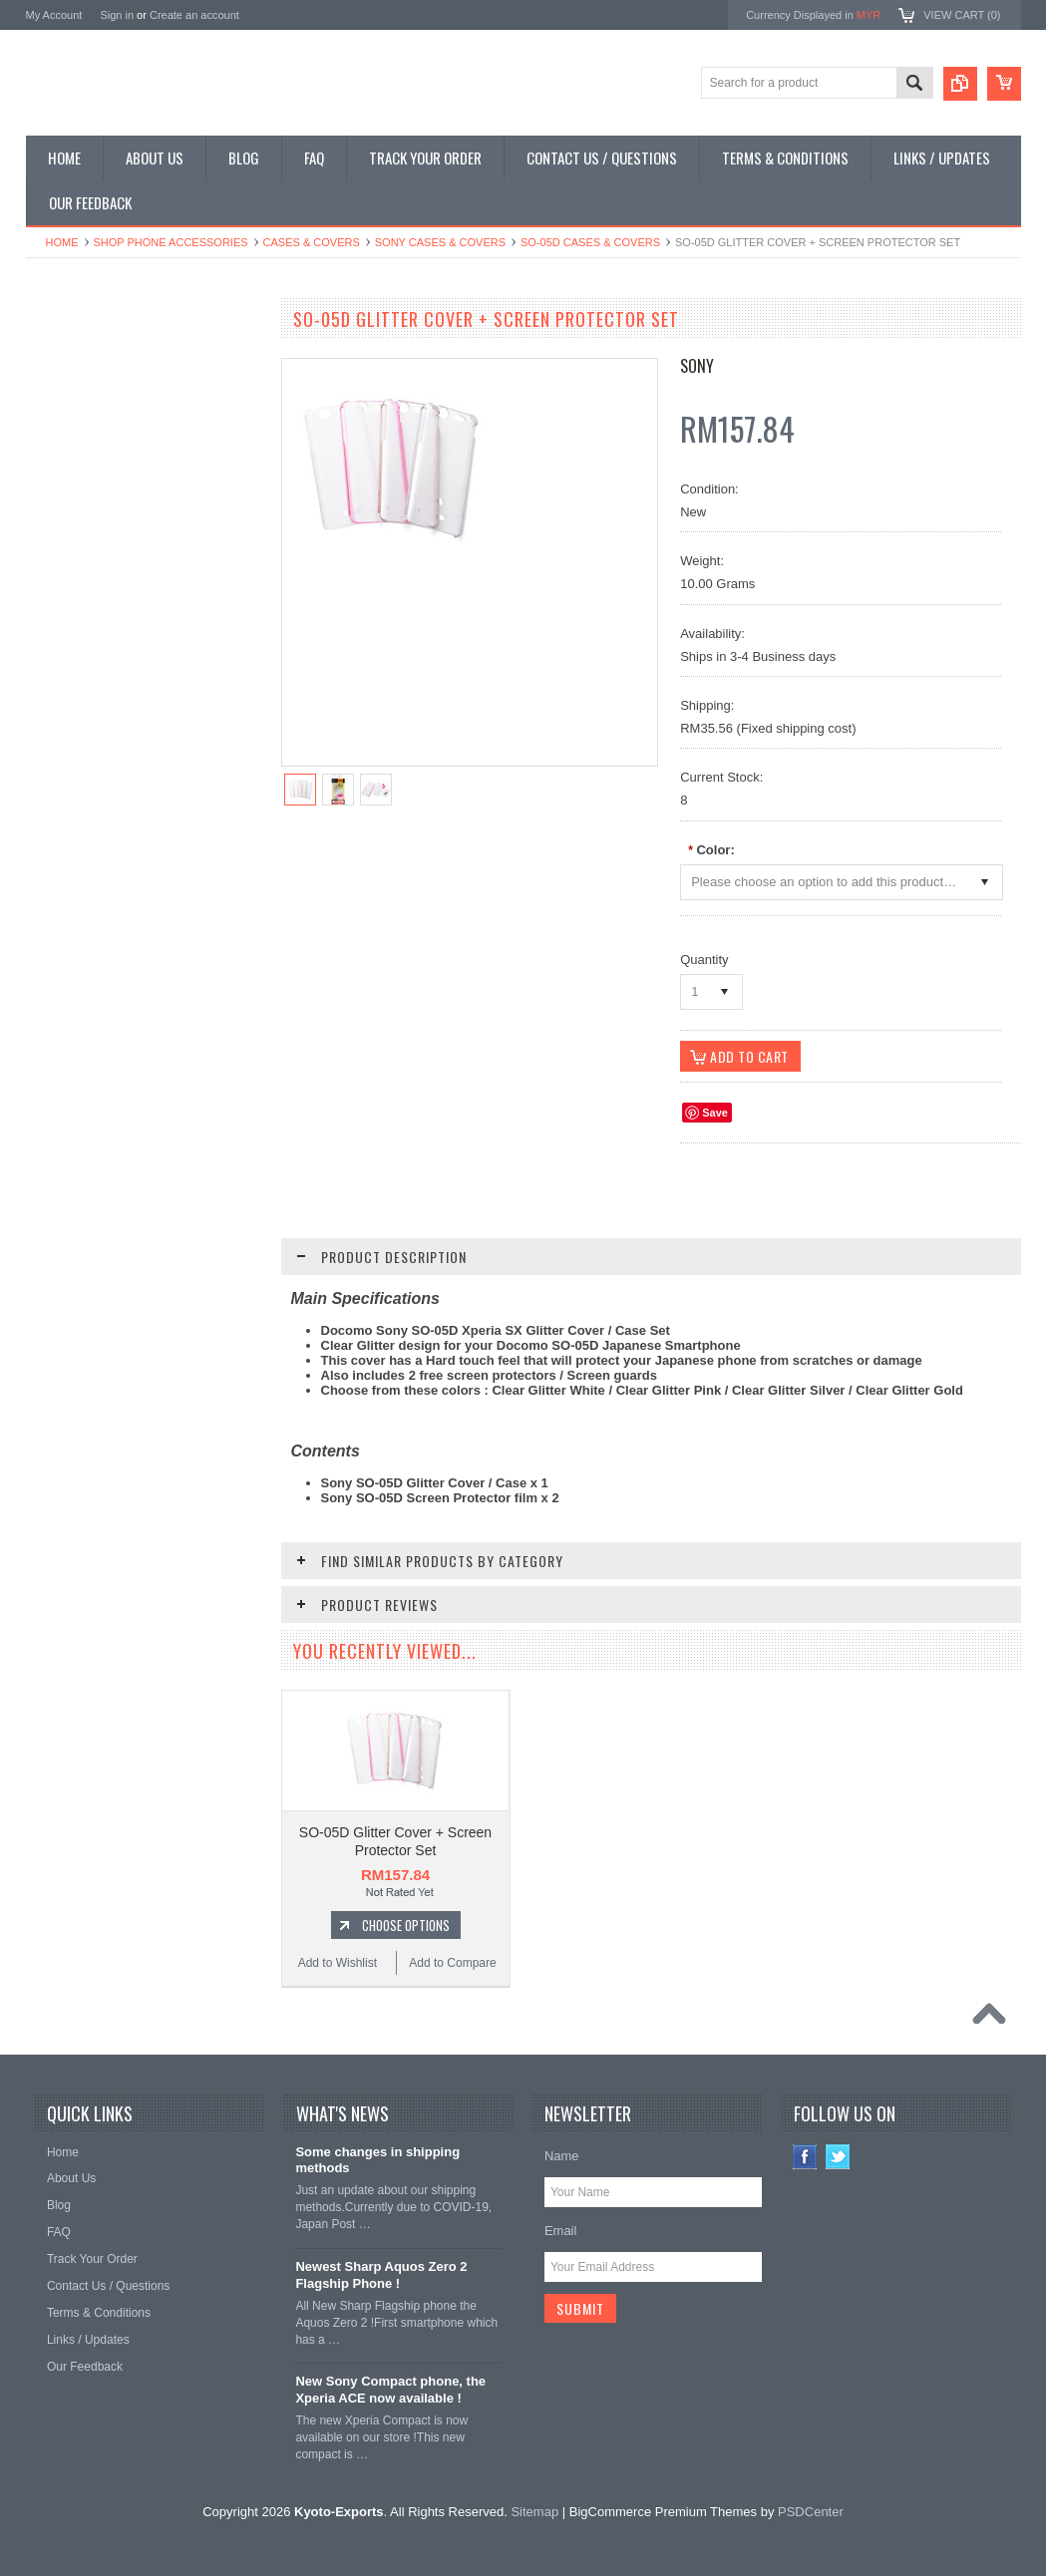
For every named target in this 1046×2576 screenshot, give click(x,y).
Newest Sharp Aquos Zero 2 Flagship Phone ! (381, 2275)
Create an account (194, 15)
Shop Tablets (71, 492)
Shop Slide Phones (88, 425)
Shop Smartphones (88, 357)
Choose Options (155, 1236)
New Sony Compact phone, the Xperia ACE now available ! (390, 2390)
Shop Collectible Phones (102, 593)
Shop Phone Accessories (171, 242)
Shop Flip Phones (84, 391)
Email (560, 2230)
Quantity (704, 959)
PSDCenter (811, 2511)
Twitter (838, 2156)
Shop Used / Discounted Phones (123, 559)
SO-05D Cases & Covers (590, 242)
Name (561, 2155)
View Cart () (961, 15)
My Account (54, 15)
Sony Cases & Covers (440, 242)
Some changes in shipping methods (377, 2160)
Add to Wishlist (84, 1274)
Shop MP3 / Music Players (107, 525)
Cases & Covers (311, 242)
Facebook (805, 2156)
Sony (697, 366)
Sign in (117, 15)
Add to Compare (205, 1274)
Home (62, 242)
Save (715, 1113)
